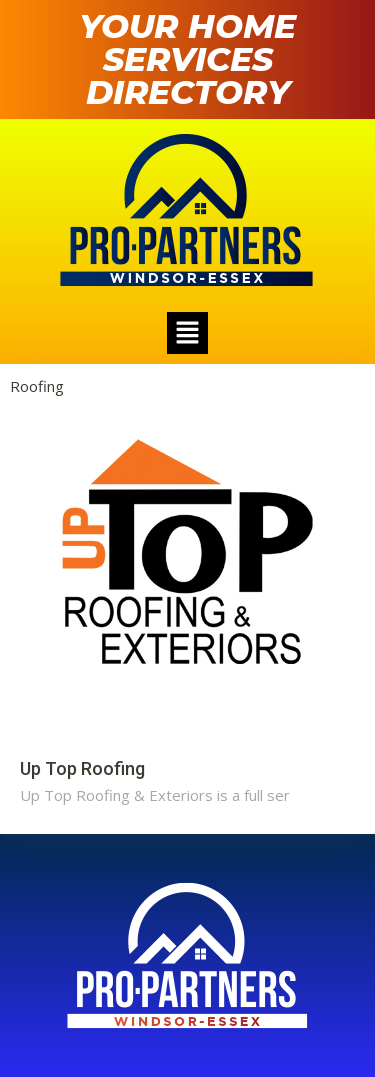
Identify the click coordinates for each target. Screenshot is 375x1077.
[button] (187, 333)
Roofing (37, 386)
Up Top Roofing (82, 768)
